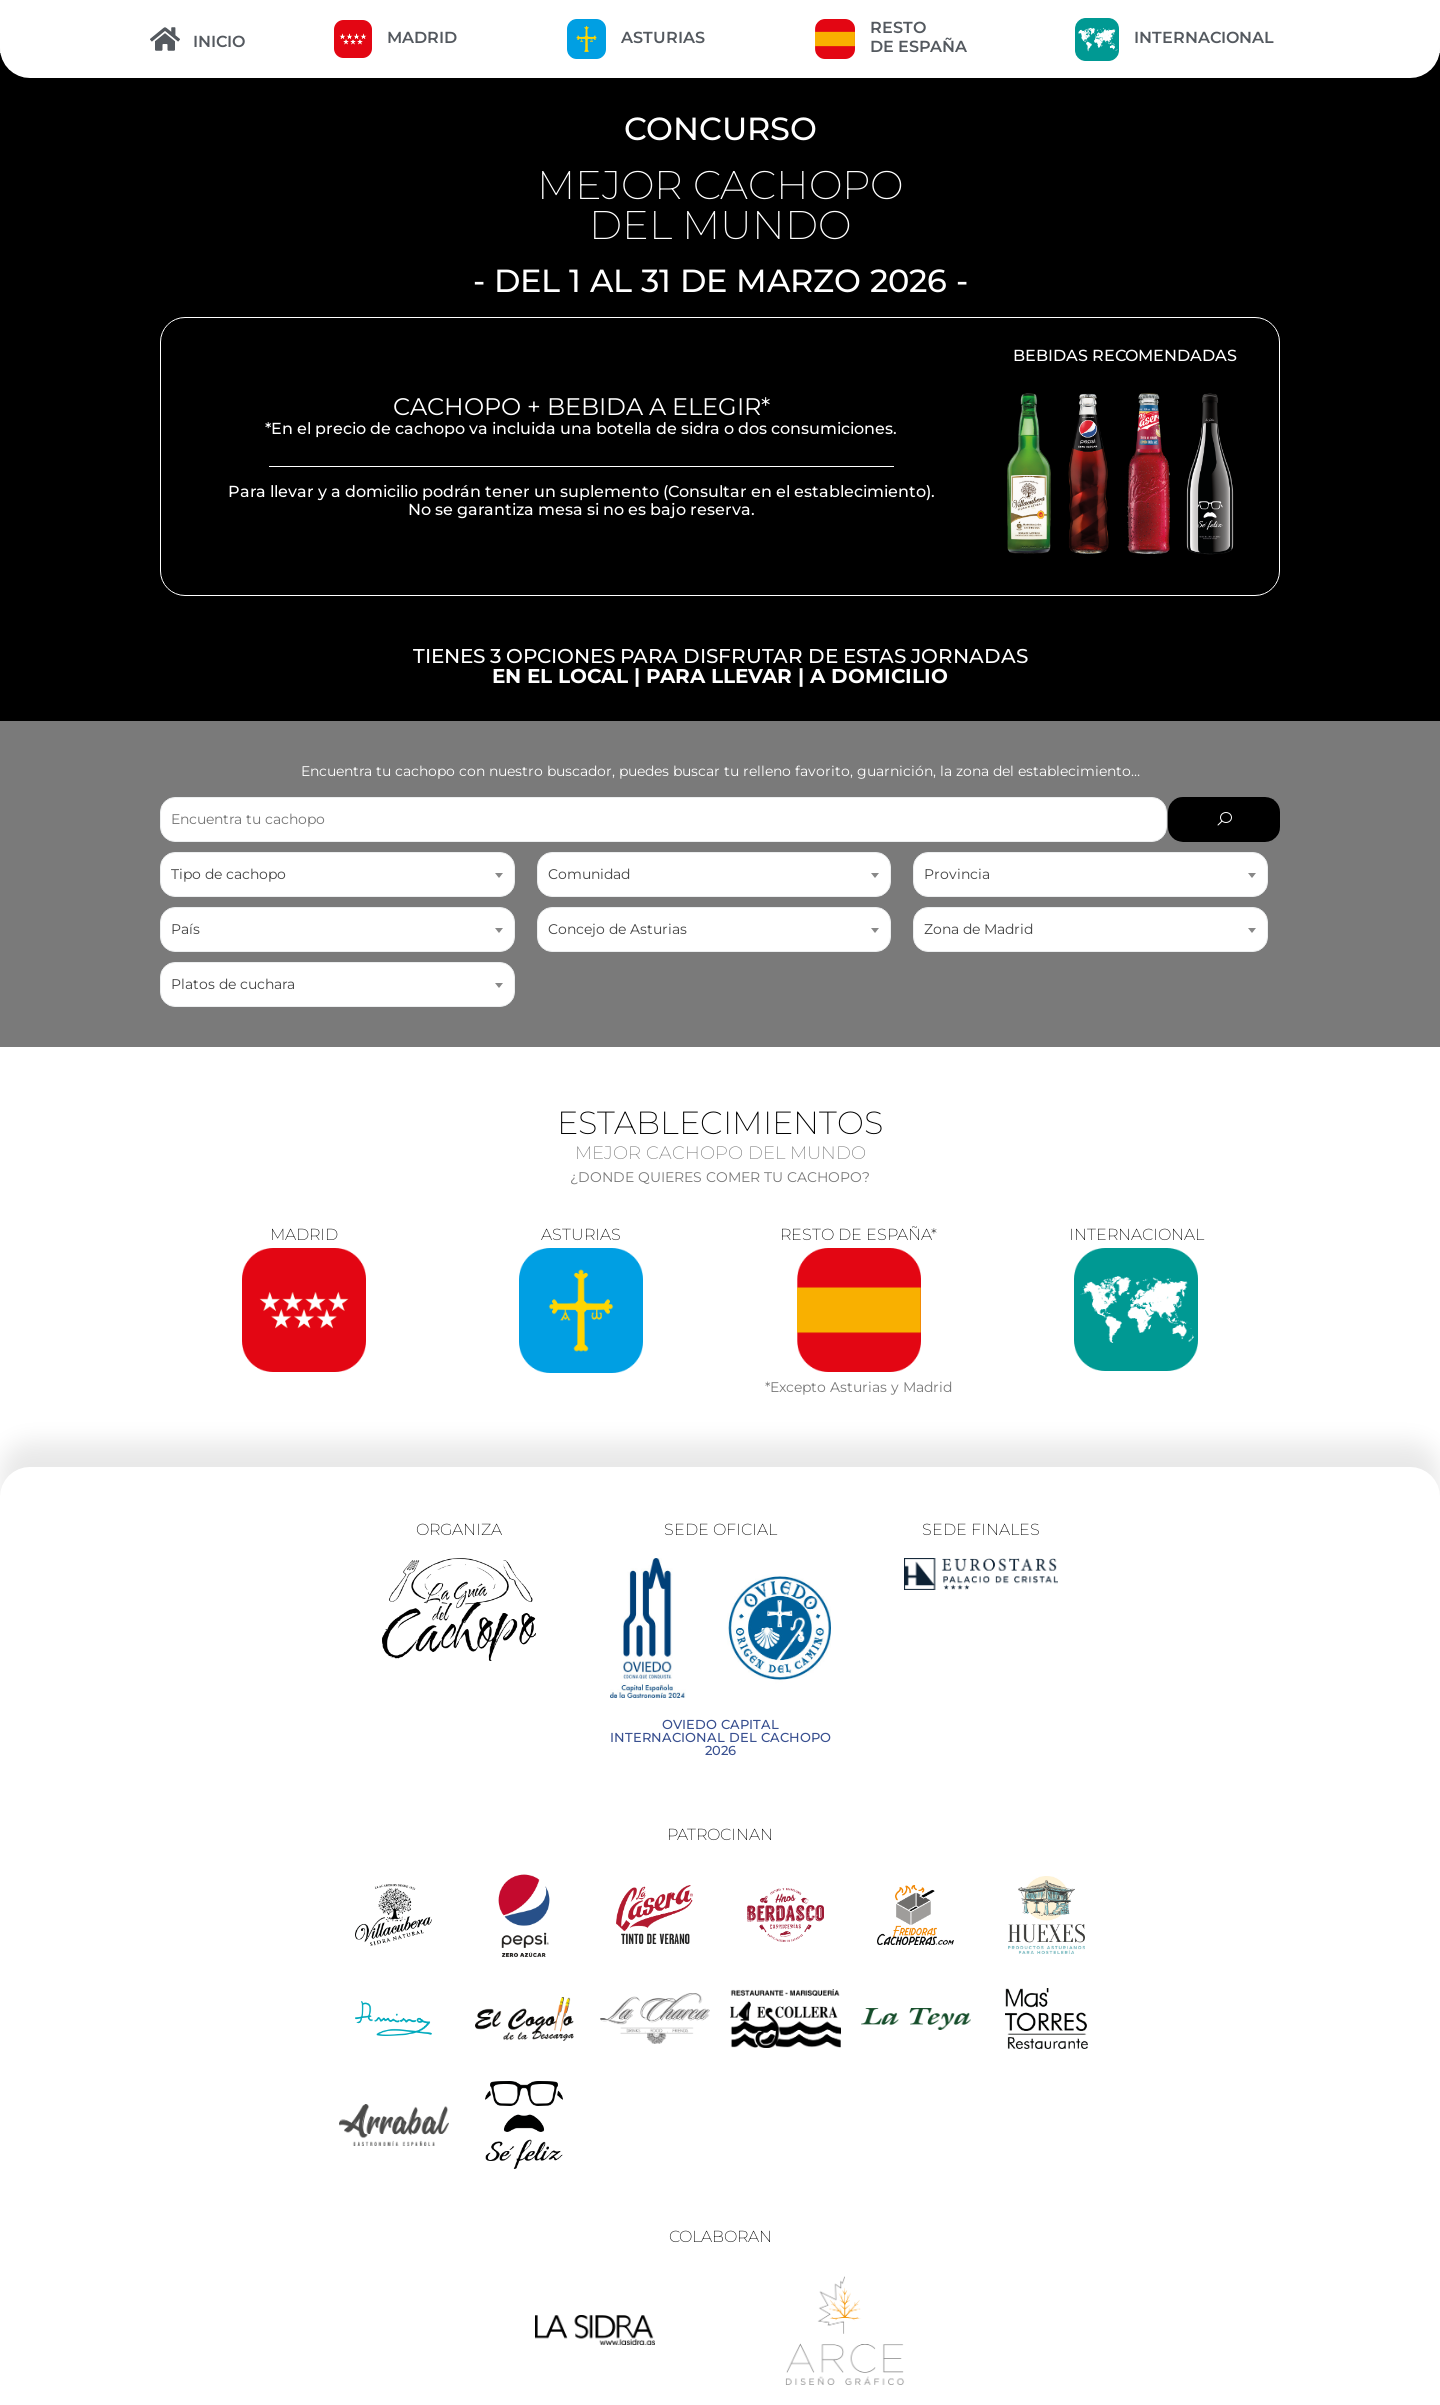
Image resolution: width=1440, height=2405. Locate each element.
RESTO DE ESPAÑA (918, 37)
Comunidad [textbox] (589, 874)
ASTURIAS (663, 37)
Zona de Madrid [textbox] (978, 929)
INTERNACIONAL (1204, 37)
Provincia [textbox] (957, 874)
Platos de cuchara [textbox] (233, 984)
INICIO (219, 41)
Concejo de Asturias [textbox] (617, 929)
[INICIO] (165, 39)
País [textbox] (185, 929)
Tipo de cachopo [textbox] (228, 874)
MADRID (422, 37)
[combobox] (337, 874)
